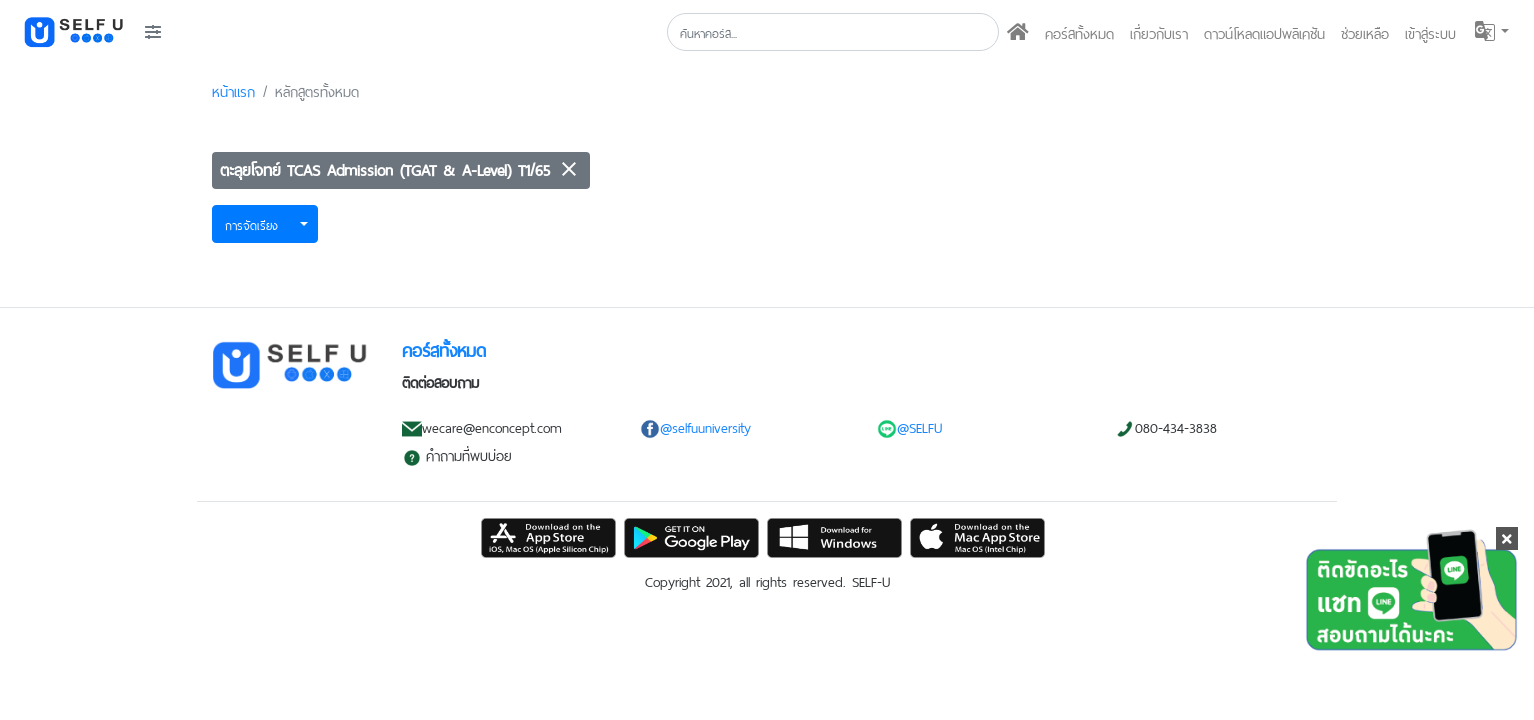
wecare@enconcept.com (482, 426)
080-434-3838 (1166, 426)
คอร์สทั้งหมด (1079, 32)
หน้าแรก (233, 90)
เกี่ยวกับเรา (1159, 32)
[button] (1491, 31)
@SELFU (909, 426)
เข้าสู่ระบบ (1430, 32)
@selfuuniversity (695, 426)
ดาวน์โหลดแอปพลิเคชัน (1264, 32)
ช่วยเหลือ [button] (1365, 32)
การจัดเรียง (251, 224)
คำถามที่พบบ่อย (457, 454)
